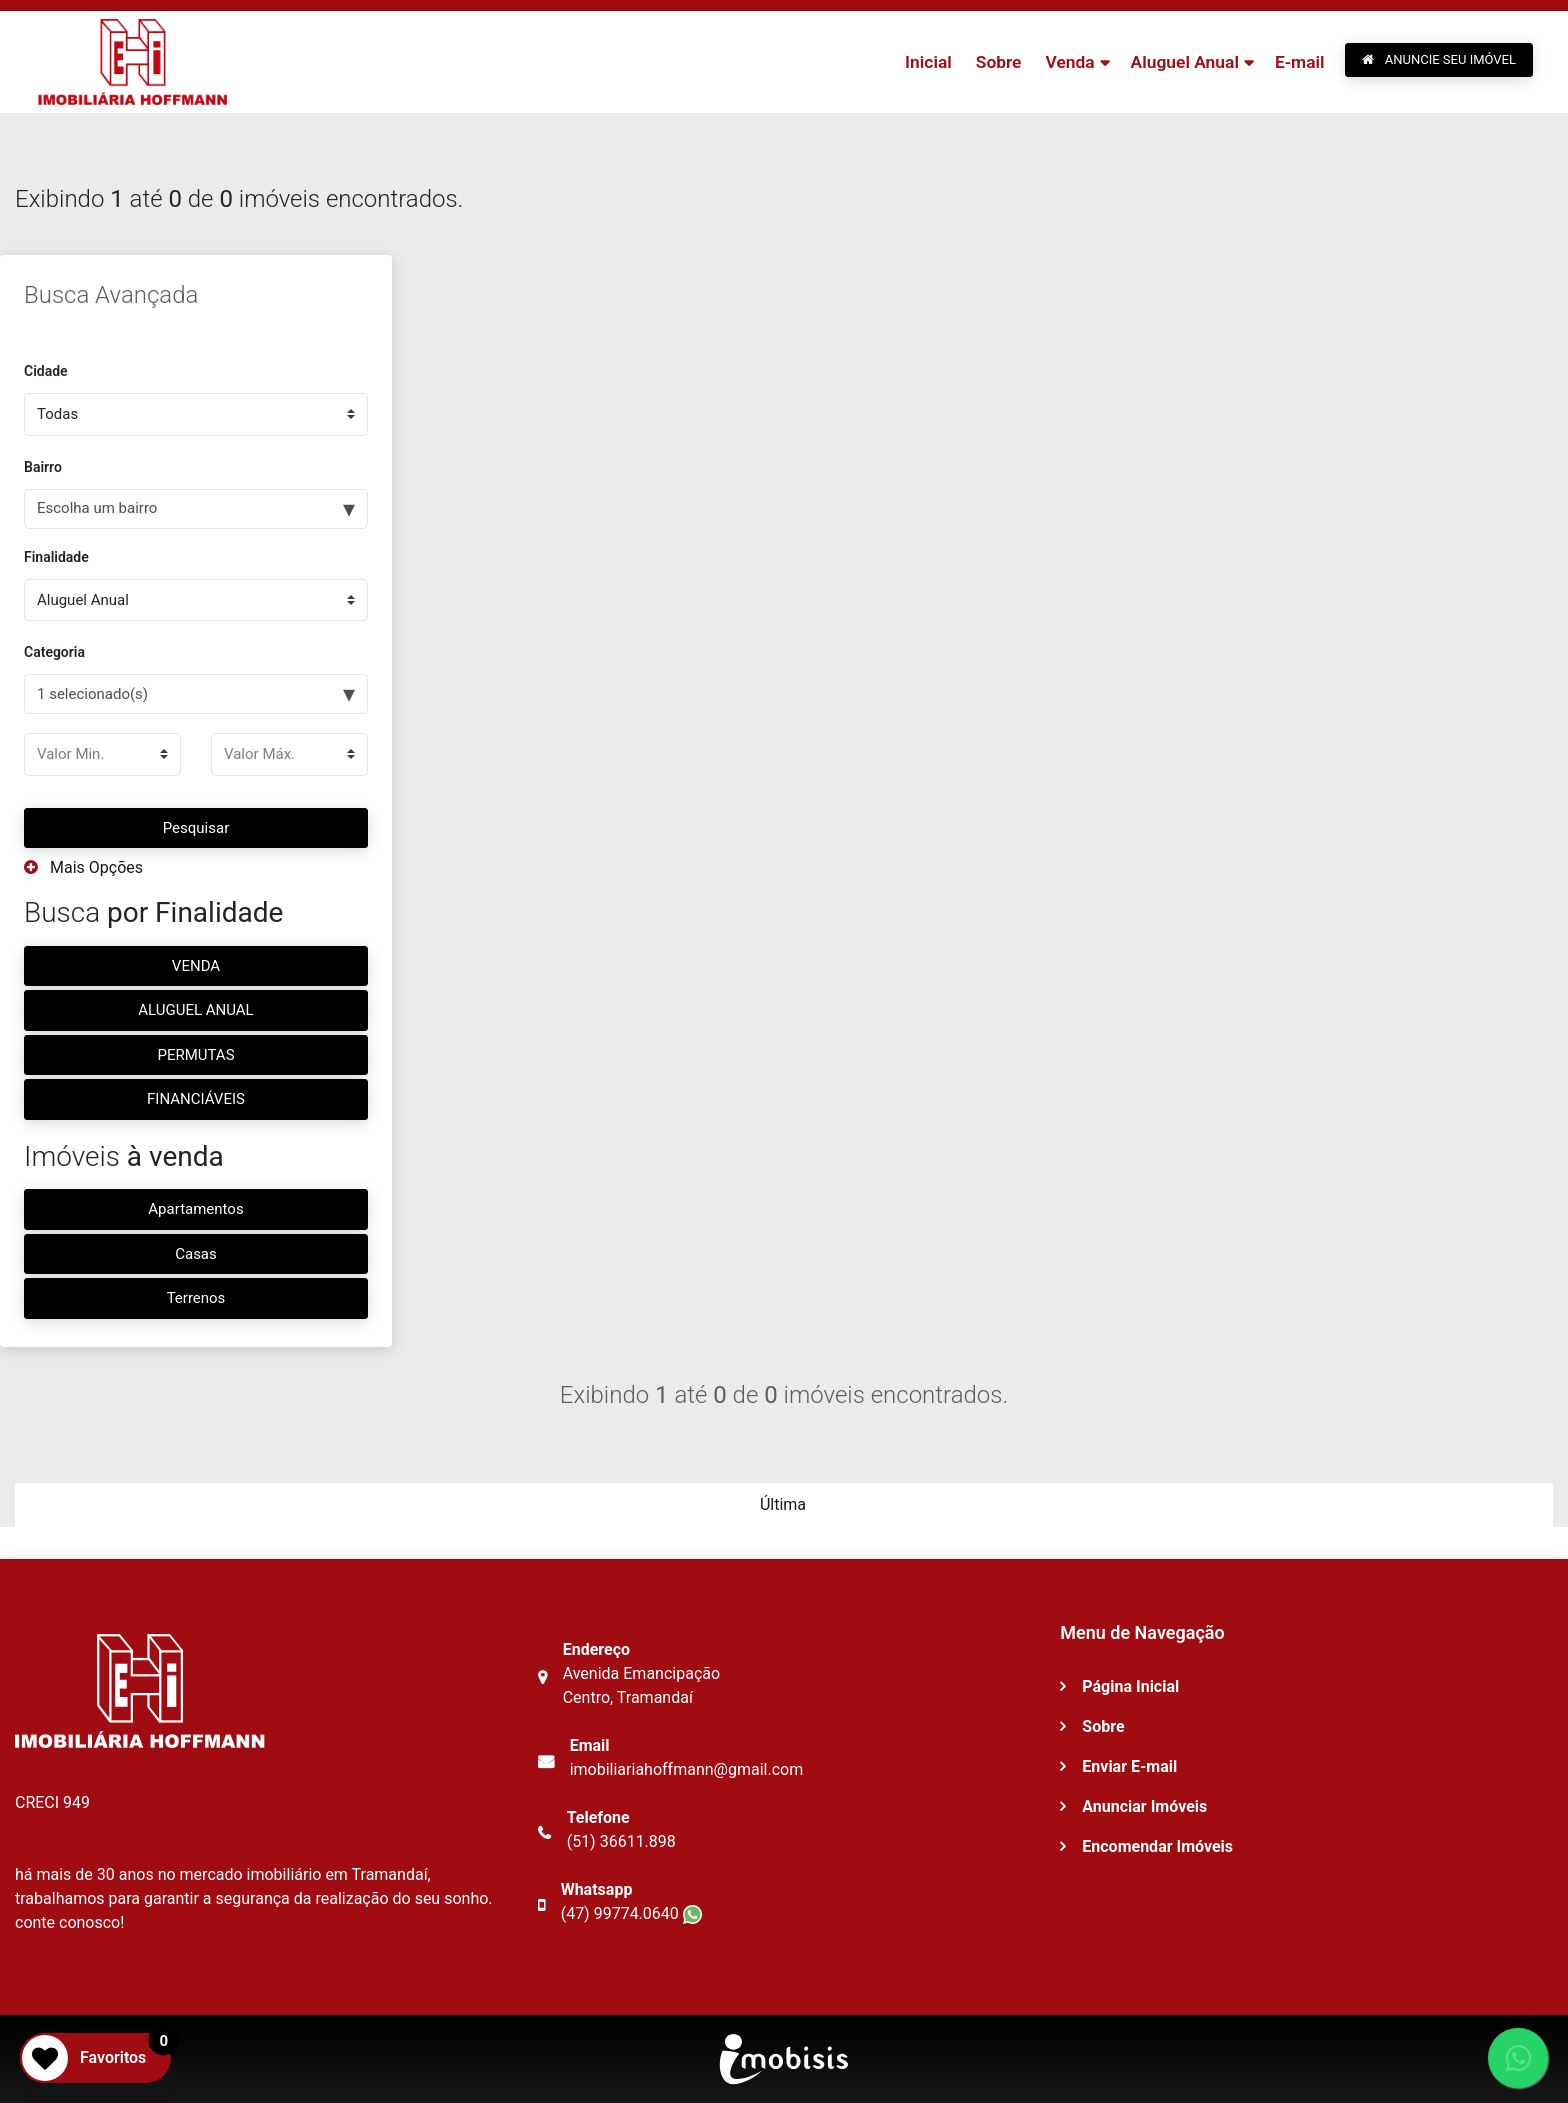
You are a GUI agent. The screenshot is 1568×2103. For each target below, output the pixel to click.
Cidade (46, 371)
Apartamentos (195, 1209)
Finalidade (56, 557)
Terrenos (196, 1298)
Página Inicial (1130, 1686)
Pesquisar (196, 828)
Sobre (996, 62)
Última (783, 1504)
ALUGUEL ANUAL (195, 1010)
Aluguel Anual (1184, 62)
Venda (1068, 62)
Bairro (43, 467)
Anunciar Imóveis (1144, 1806)
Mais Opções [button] (83, 867)
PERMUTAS (195, 1055)
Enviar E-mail (1129, 1766)
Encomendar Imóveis (1157, 1846)
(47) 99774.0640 (631, 1913)
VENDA (196, 966)
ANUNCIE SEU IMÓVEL (1439, 59)
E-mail (1299, 62)
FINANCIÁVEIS (196, 1099)
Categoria (54, 652)
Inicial (925, 62)
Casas (196, 1254)
